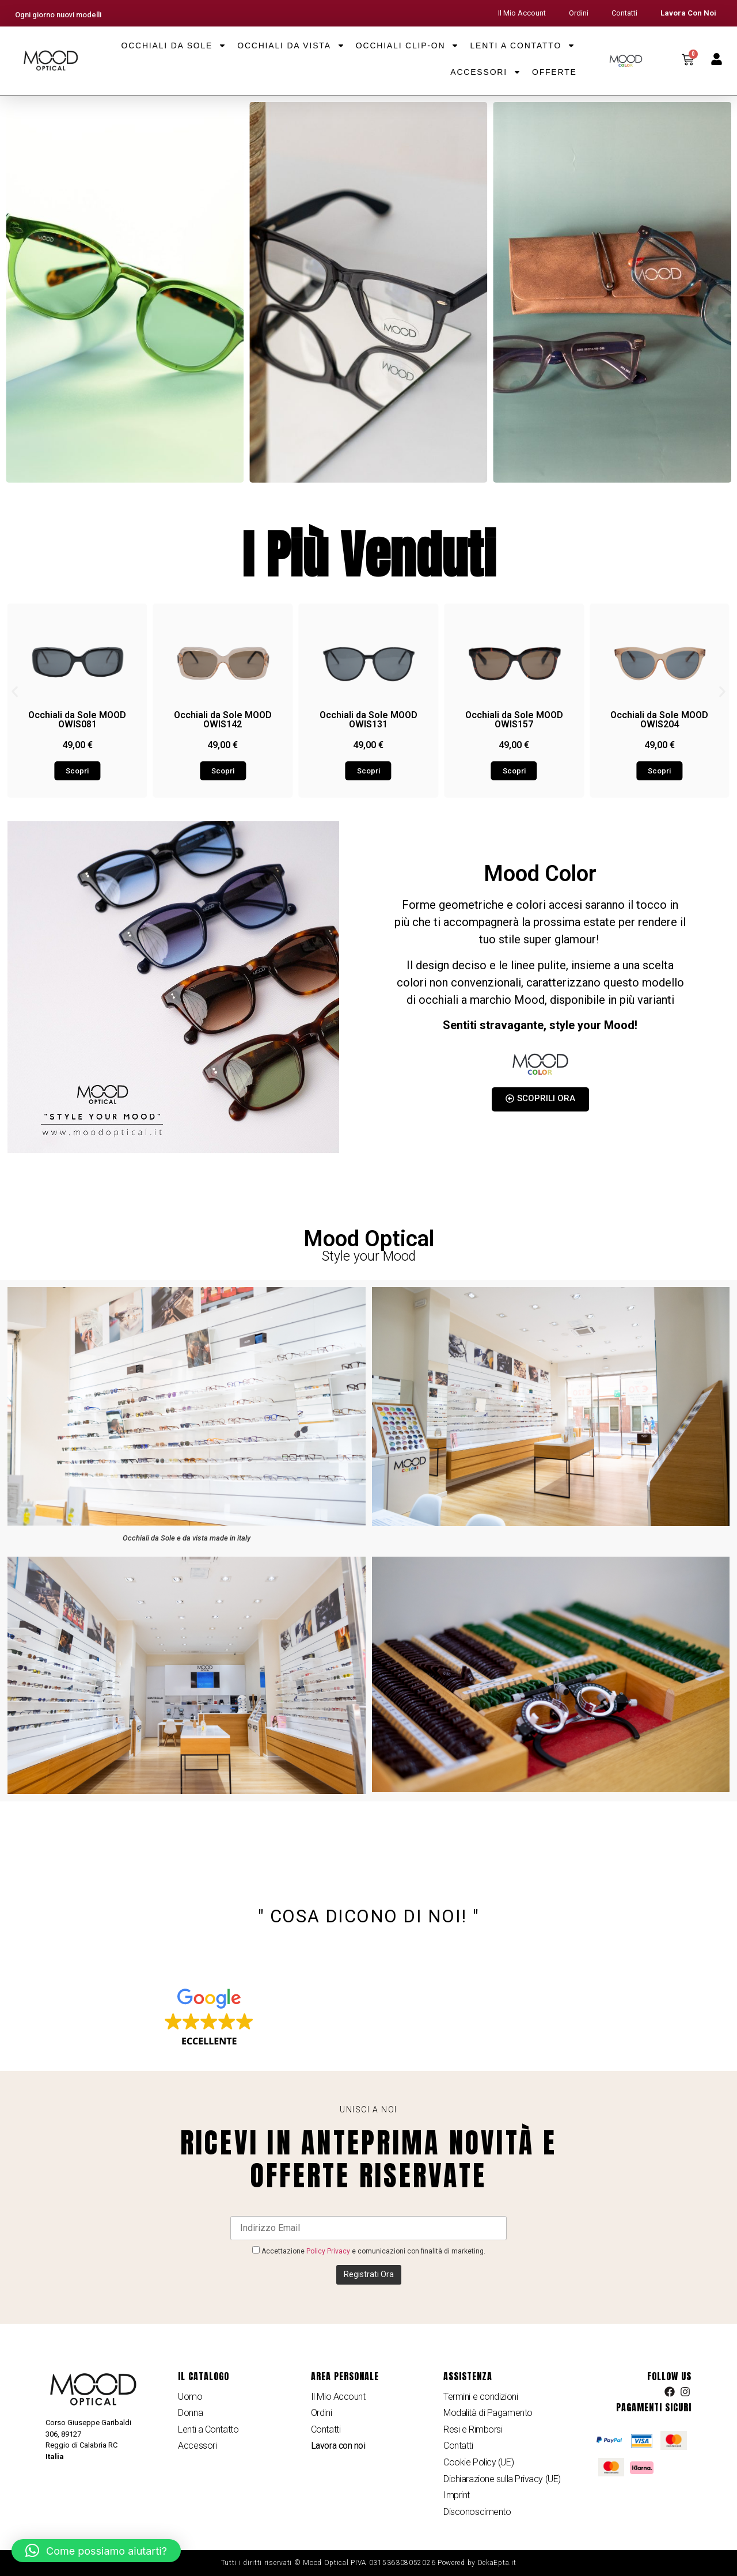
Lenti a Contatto (522, 45)
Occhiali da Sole (173, 45)
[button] (14, 692)
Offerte (554, 72)
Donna (190, 2412)
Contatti (624, 13)
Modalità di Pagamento (488, 2412)
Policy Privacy (328, 2251)
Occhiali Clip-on (407, 45)
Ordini (578, 13)
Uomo (190, 2396)
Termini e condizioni (480, 2396)
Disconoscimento (477, 2511)
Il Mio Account (522, 13)
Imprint (456, 2495)
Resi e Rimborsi (472, 2429)
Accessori (485, 72)
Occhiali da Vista (291, 45)
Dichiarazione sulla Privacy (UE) (502, 2478)
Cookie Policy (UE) (478, 2462)
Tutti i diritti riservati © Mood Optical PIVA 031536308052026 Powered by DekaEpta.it (368, 2563)
